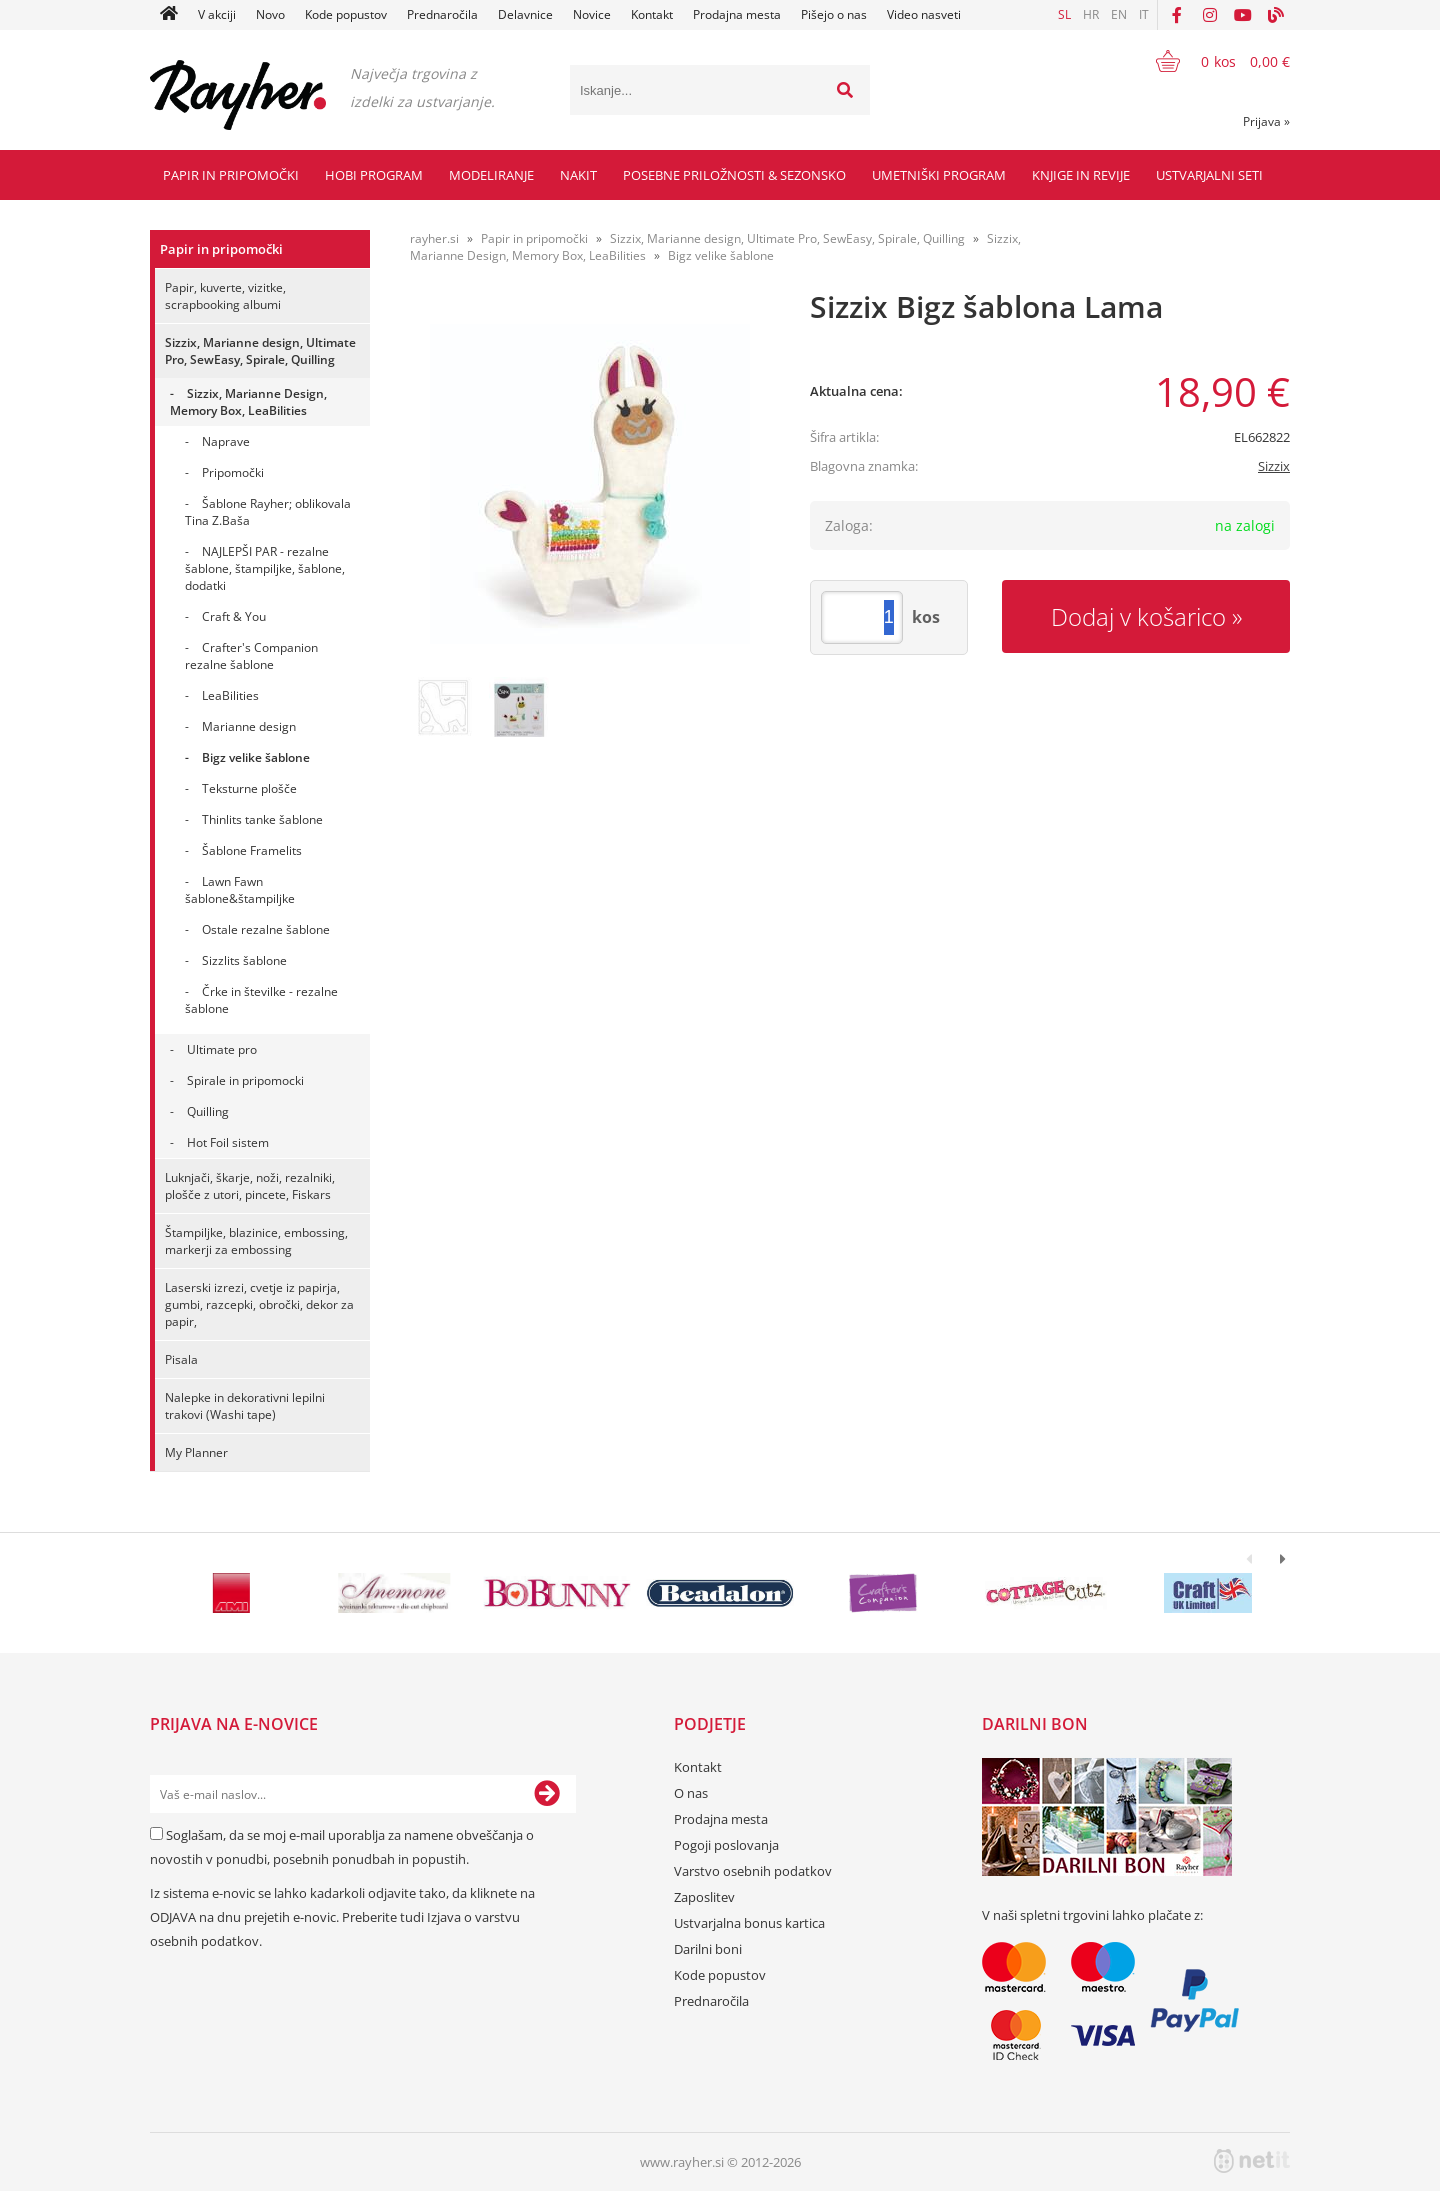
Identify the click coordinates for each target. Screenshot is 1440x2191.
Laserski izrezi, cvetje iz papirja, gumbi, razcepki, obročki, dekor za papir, (259, 1304)
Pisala (181, 1359)
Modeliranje (491, 175)
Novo (270, 14)
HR (1091, 14)
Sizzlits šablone (244, 960)
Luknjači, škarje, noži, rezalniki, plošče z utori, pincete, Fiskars (250, 1186)
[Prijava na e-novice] (547, 1794)
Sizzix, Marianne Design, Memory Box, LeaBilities (248, 402)
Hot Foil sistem (228, 1142)
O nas (691, 1793)
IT (1144, 14)
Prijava (1266, 121)
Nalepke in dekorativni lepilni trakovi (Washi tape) (245, 1406)
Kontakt (652, 14)
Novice (592, 14)
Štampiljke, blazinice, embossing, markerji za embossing (256, 1241)
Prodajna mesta (737, 14)
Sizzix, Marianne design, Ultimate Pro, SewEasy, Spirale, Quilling (260, 351)
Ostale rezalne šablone (266, 929)
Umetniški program (939, 175)
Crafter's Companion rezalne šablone (251, 656)
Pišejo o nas (834, 14)
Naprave (226, 441)
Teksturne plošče (249, 788)
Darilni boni (708, 1949)
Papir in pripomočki (231, 175)
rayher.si (434, 238)
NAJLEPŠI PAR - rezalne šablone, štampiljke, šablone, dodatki (265, 568)
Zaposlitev (704, 1897)
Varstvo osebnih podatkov (753, 1871)
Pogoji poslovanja (726, 1845)
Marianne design (249, 726)
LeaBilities (230, 695)
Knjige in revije (1081, 175)
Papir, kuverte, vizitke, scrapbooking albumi (225, 296)
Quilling (208, 1111)
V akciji (217, 14)
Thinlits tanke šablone (262, 819)
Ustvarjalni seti (1209, 175)
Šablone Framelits (252, 850)
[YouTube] (1243, 15)
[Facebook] (1177, 15)
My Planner (196, 1452)
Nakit (578, 175)
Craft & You (234, 616)
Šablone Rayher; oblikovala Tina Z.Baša (268, 512)
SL (1064, 14)
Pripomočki (233, 472)
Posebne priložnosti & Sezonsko (734, 175)
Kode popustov (346, 14)
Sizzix (1274, 466)
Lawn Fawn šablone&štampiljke (240, 890)
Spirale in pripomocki (245, 1080)
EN (1119, 14)
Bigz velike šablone (256, 757)
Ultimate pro (222, 1049)
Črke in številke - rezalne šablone (261, 1000)
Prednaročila (442, 14)
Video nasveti (924, 14)
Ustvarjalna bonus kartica (749, 1923)
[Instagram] (1210, 15)
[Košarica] (1210, 61)
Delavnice (525, 14)
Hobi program (374, 175)
